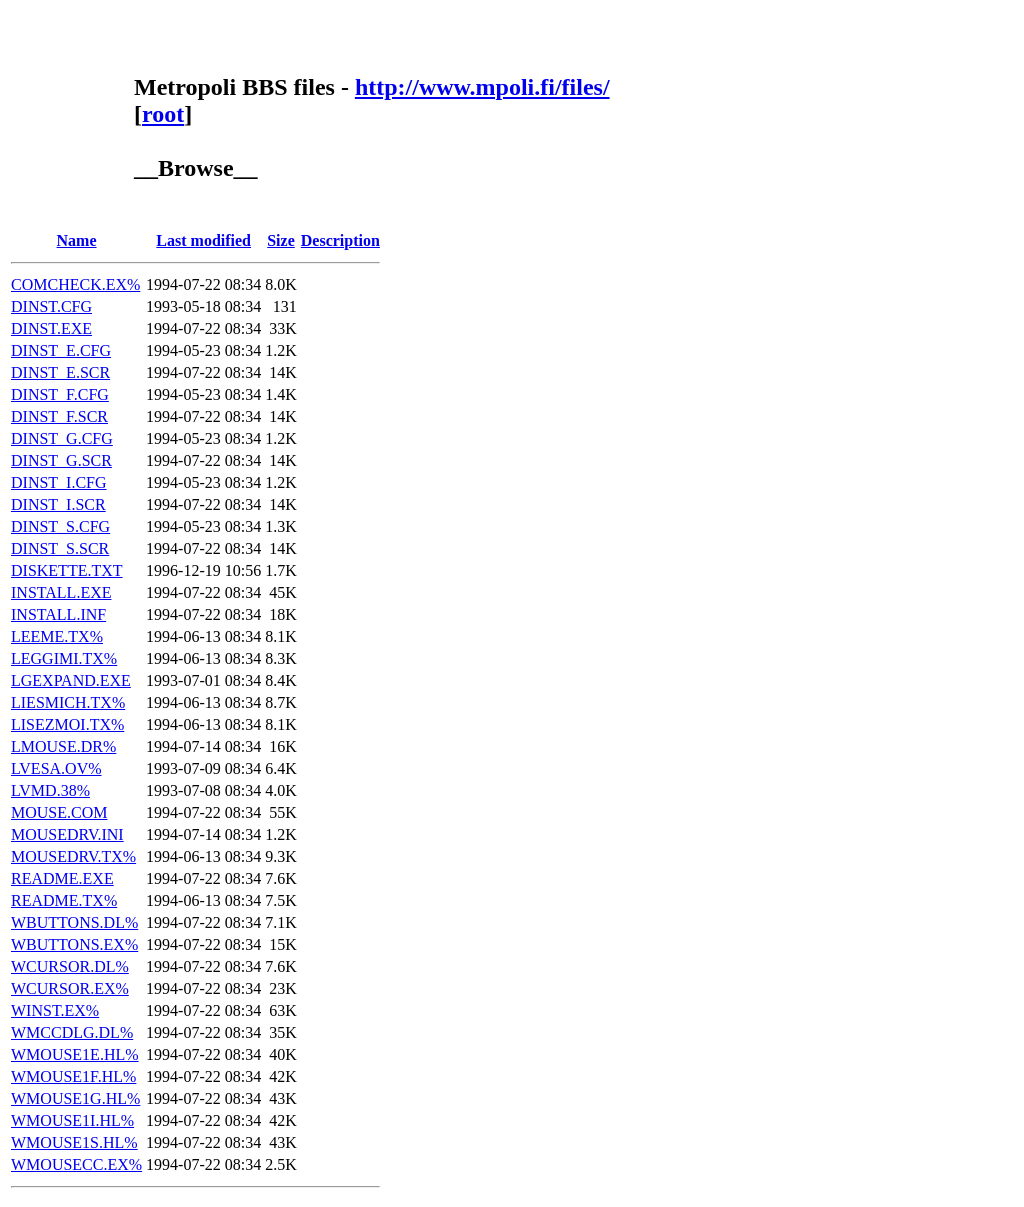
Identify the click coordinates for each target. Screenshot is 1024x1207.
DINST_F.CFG (60, 394)
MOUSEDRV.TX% (73, 856)
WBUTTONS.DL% (74, 922)
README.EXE (62, 878)
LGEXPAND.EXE (71, 680)
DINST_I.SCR (58, 504)
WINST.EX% (55, 1010)
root (163, 114)
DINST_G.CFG (62, 438)
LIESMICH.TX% (68, 702)
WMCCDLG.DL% (72, 1032)
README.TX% (64, 900)
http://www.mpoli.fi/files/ (482, 87)
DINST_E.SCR (60, 372)
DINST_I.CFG (59, 482)
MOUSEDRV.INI (67, 834)
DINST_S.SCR (60, 548)
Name (77, 240)
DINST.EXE (51, 328)
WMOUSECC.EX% (76, 1164)
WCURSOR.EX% (70, 988)
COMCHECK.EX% (75, 284)
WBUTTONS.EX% (74, 944)
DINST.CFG (51, 306)
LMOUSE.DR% (63, 746)
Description (340, 240)
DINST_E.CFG (61, 350)
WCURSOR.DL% (70, 966)
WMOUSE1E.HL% (75, 1054)
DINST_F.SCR (59, 416)
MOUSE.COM (59, 812)
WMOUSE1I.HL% (72, 1120)
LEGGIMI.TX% (64, 658)
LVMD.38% (50, 790)
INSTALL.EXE (61, 592)
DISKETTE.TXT (67, 570)
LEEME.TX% (57, 636)
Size (281, 240)
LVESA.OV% (56, 768)
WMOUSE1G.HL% (75, 1098)
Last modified (203, 240)
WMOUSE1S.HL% (74, 1142)
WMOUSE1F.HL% (73, 1076)
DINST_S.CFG (60, 526)
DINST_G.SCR (61, 460)
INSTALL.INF (58, 614)
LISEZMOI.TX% (67, 724)
